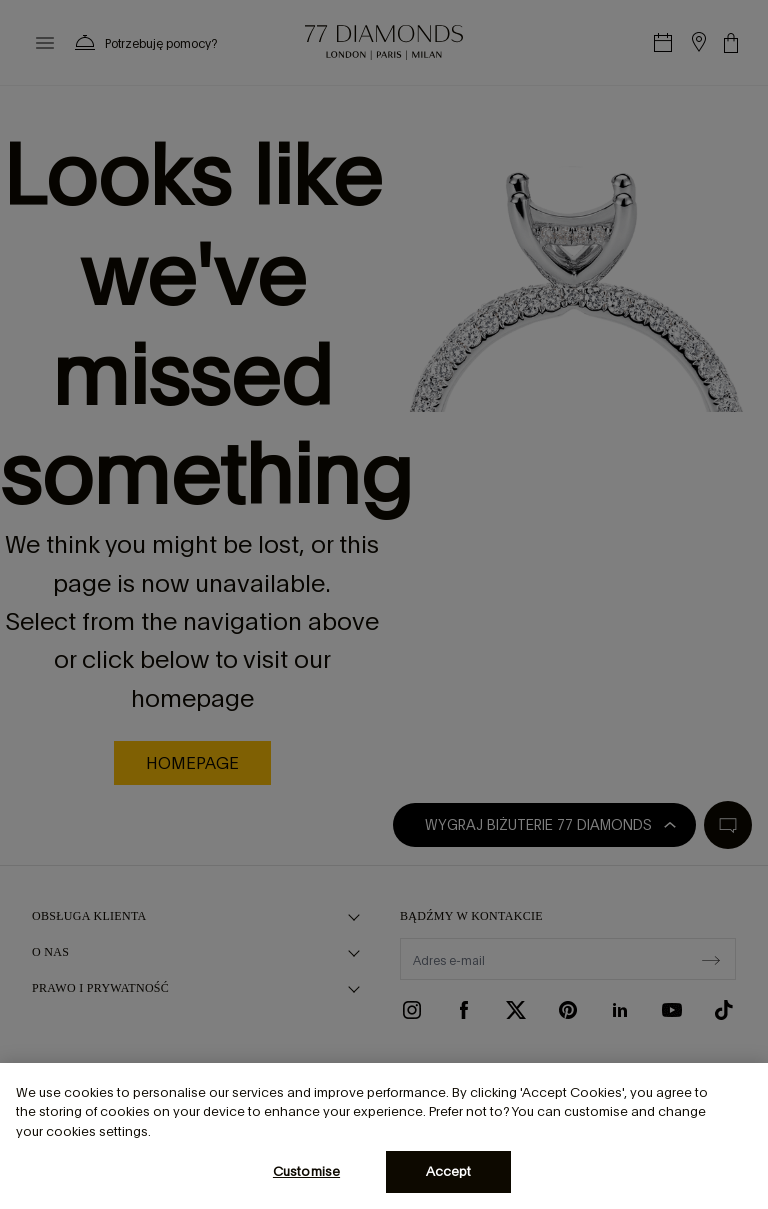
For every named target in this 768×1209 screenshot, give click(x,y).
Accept (449, 1171)
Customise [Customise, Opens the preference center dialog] (306, 1171)
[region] (384, 1136)
